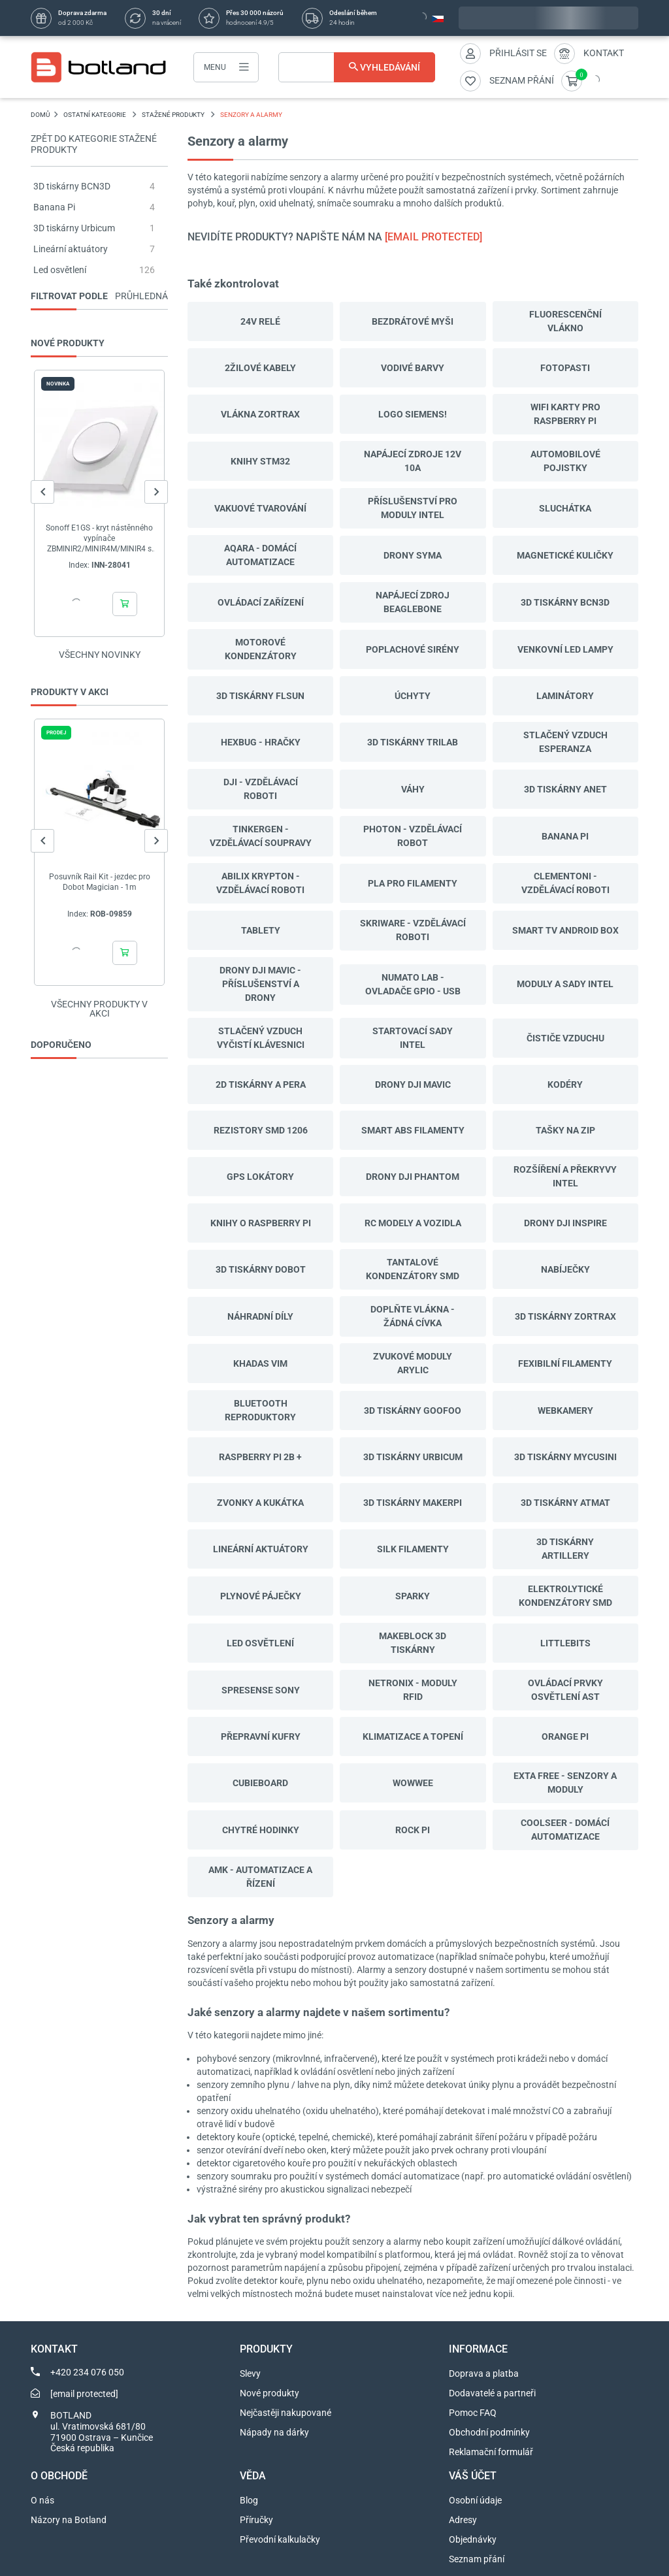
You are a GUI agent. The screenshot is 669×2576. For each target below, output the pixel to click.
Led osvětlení (59, 270)
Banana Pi (54, 207)
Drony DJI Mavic (413, 1084)
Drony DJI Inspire (565, 1223)
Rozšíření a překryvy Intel (565, 1176)
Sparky (412, 1596)
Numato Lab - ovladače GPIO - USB (413, 984)
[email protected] (433, 237)
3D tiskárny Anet (565, 789)
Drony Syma (412, 555)
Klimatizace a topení (413, 1736)
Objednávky (473, 2539)
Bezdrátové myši (412, 321)
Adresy (463, 2520)
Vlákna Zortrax (260, 414)
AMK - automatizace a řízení (260, 1877)
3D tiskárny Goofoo (412, 1410)
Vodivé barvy (412, 368)
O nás (42, 2500)
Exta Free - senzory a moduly (565, 1782)
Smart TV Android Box (565, 930)
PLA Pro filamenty (412, 883)
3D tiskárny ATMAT (565, 1502)
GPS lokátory (260, 1176)
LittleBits (565, 1643)
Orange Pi (565, 1736)
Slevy (250, 2373)
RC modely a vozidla (413, 1223)
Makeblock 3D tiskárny (412, 1643)
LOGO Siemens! (412, 414)
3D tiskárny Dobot (261, 1269)
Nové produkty (269, 2393)
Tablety (260, 930)
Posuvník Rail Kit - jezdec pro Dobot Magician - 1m (99, 882)
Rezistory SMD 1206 (261, 1130)
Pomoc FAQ (473, 2412)
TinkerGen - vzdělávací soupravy (261, 836)
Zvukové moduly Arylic (412, 1363)
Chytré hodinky (260, 1830)
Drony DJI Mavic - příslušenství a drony (260, 984)
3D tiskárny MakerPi (412, 1502)
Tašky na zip (565, 1130)
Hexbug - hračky (261, 742)
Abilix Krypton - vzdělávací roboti (260, 883)
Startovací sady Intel (412, 1038)
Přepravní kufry (261, 1736)
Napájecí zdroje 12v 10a (412, 461)
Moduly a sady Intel (565, 984)
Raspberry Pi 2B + (260, 1457)
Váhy (413, 789)
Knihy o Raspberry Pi (260, 1223)
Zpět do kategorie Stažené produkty (94, 144)
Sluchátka (565, 508)
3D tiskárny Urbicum (74, 228)
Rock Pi (412, 1830)
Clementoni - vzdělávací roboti (565, 883)
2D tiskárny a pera (261, 1084)
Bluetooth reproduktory (260, 1410)
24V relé (260, 321)
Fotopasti (565, 368)
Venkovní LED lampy (565, 649)
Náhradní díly (260, 1316)
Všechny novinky (99, 654)
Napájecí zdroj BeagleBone (412, 602)
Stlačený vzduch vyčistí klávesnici (260, 1038)
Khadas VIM (260, 1363)
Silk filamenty (413, 1549)
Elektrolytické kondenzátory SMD (565, 1596)
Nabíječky (565, 1269)
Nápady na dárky (274, 2432)
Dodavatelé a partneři (492, 2393)
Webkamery (565, 1410)
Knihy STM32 (260, 461)
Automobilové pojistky (565, 461)
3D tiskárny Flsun (260, 696)
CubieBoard (260, 1783)
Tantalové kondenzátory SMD (412, 1269)
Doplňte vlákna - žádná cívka (412, 1316)
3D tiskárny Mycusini (565, 1457)
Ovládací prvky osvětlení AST (565, 1690)
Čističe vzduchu (565, 1038)
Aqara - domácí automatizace (260, 555)
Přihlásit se (518, 53)
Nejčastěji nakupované (285, 2412)
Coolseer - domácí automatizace (565, 1830)
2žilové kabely (260, 368)
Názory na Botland (68, 2520)
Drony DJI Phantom (412, 1176)
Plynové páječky (260, 1596)
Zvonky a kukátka (260, 1502)
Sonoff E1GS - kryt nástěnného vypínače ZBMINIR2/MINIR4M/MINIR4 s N (99, 538)
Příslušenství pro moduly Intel (412, 508)
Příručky (256, 2520)
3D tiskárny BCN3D (71, 186)
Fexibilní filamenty (565, 1363)
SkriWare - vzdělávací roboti (413, 930)
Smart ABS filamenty (413, 1130)
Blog (249, 2500)
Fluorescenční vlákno (565, 321)
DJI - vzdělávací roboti (260, 789)
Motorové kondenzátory (261, 649)
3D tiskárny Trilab (412, 742)
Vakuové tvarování (260, 508)
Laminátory (565, 696)
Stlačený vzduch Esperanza (565, 742)
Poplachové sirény (412, 649)
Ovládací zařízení (261, 602)
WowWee (413, 1783)
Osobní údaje (475, 2500)
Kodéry (565, 1084)
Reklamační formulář (491, 2452)
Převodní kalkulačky (280, 2539)
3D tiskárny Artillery (565, 1549)
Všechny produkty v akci (99, 1009)
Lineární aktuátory (70, 249)
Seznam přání (476, 2559)
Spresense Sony (260, 1690)
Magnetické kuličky (565, 555)
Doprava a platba (484, 2373)
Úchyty (413, 696)
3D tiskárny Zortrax (565, 1316)
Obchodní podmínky (489, 2432)
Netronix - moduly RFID (412, 1690)
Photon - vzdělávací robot (412, 836)
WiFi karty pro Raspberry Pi (565, 414)
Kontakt (603, 53)
